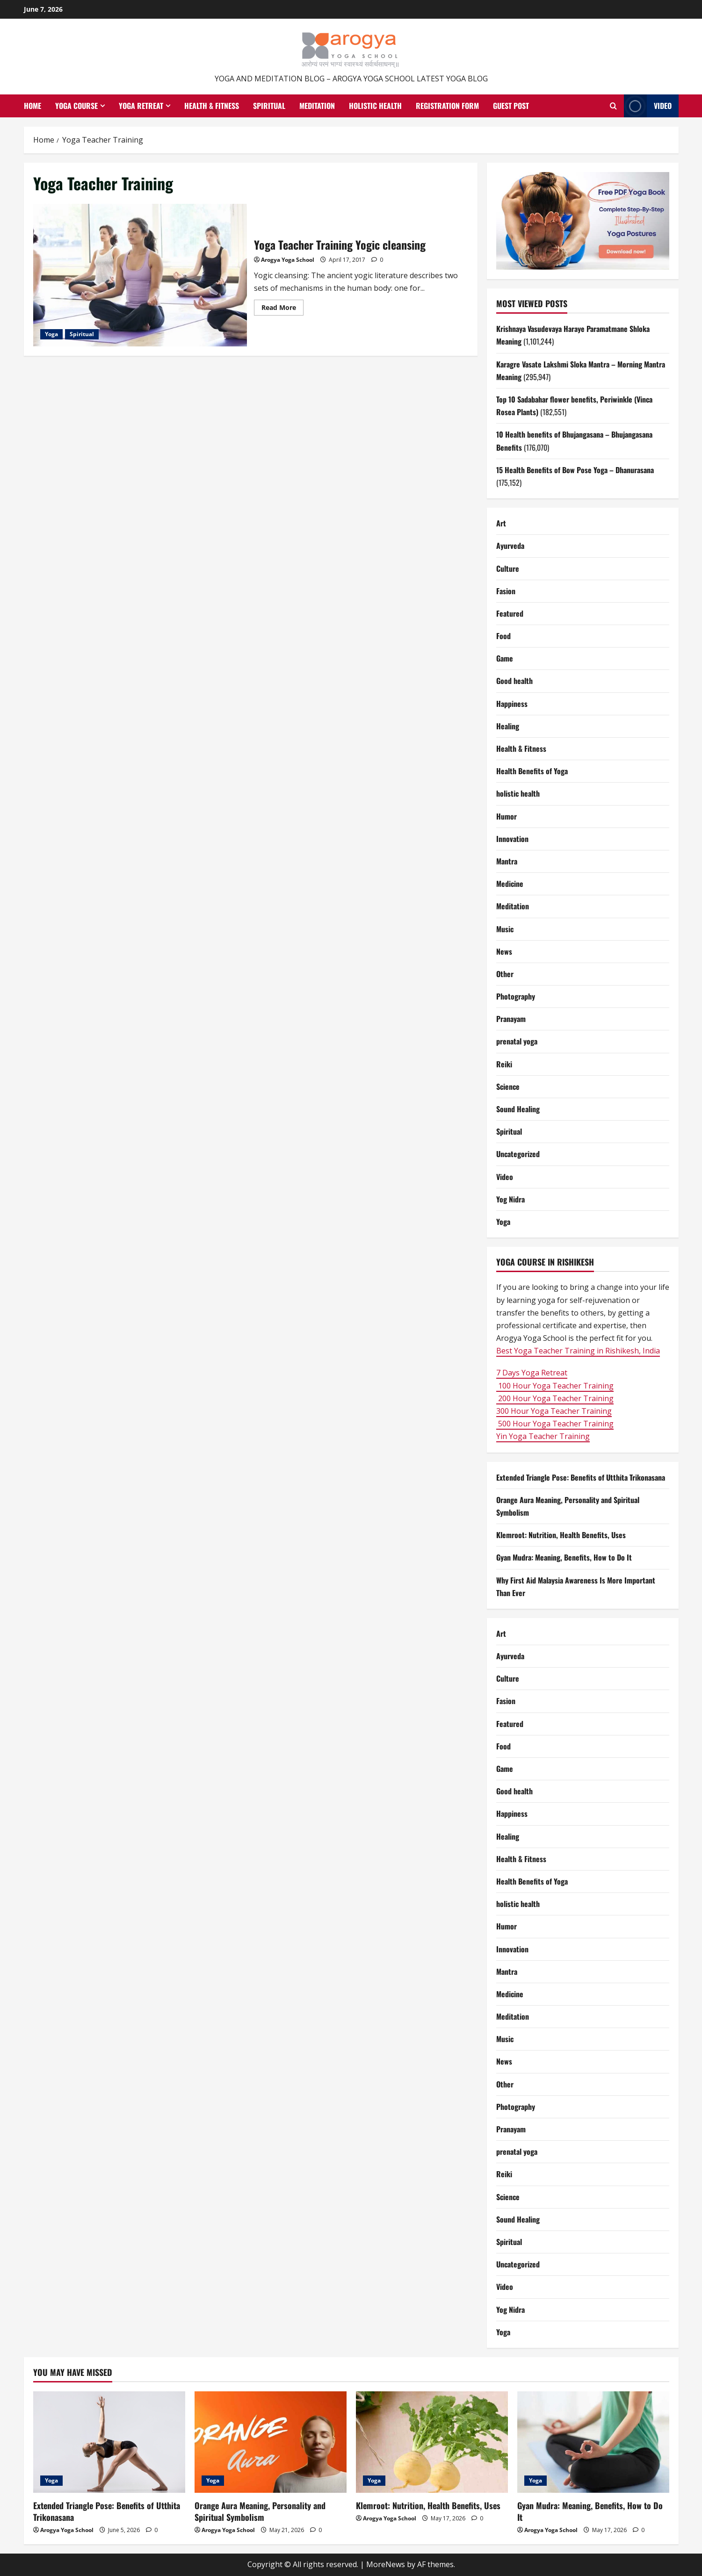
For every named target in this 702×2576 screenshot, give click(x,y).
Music (505, 929)
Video (504, 1176)
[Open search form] (613, 106)
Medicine (509, 883)
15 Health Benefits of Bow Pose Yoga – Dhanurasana (575, 469)
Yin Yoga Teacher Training (543, 1436)
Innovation (512, 838)
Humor (506, 816)
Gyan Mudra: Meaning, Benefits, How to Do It (564, 1557)
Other (505, 973)
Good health (514, 680)
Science (508, 1086)
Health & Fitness (211, 105)
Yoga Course (76, 105)
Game (504, 658)
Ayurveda (510, 545)
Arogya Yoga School (287, 260)
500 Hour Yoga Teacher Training (555, 1423)
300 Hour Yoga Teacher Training (554, 1411)
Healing (507, 726)
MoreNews (385, 2564)
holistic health (518, 793)
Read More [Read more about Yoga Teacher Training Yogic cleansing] (282, 309)
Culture (507, 568)
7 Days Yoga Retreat (531, 1372)
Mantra (506, 861)
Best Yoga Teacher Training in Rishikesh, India (578, 1351)
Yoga (51, 334)
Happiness (512, 703)
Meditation (317, 105)
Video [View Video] (648, 105)
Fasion (505, 591)
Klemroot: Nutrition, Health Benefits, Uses (561, 1534)
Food (503, 635)
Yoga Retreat (141, 105)
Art (501, 523)
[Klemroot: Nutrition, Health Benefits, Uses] (432, 2442)
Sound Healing (518, 1109)
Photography (515, 996)
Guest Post (511, 105)
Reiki (504, 1064)
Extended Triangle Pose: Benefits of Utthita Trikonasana (580, 1477)
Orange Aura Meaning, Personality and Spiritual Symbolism (260, 2511)
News (504, 951)
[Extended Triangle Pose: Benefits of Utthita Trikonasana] (109, 2442)
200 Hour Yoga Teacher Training (555, 1398)
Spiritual (269, 105)
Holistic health (375, 105)
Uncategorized (518, 1153)
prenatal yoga (516, 1041)
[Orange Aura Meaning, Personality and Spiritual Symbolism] (271, 2442)
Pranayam (511, 1018)
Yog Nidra (510, 1199)
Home (32, 105)
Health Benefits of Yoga (532, 771)
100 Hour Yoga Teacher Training (555, 1386)
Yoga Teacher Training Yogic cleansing (140, 275)
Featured (509, 613)
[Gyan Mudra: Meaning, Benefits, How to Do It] (593, 2442)
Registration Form (447, 105)
